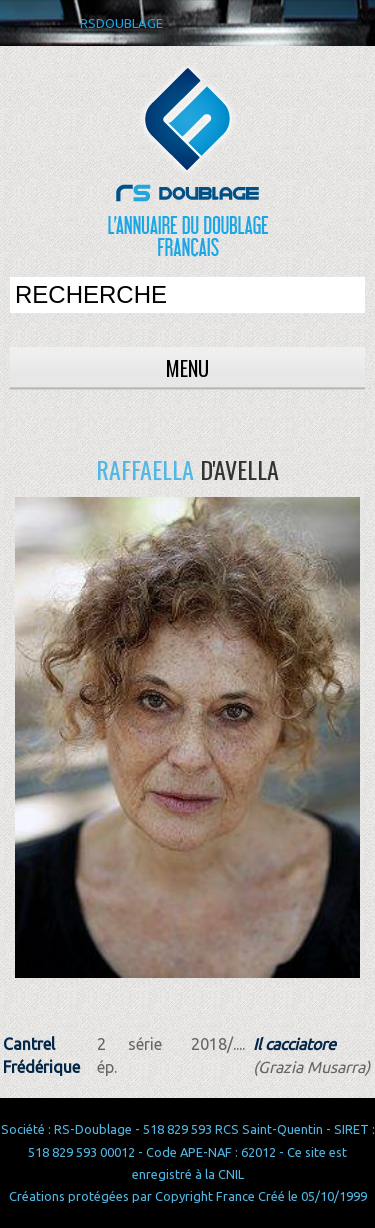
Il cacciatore (294, 1044)
